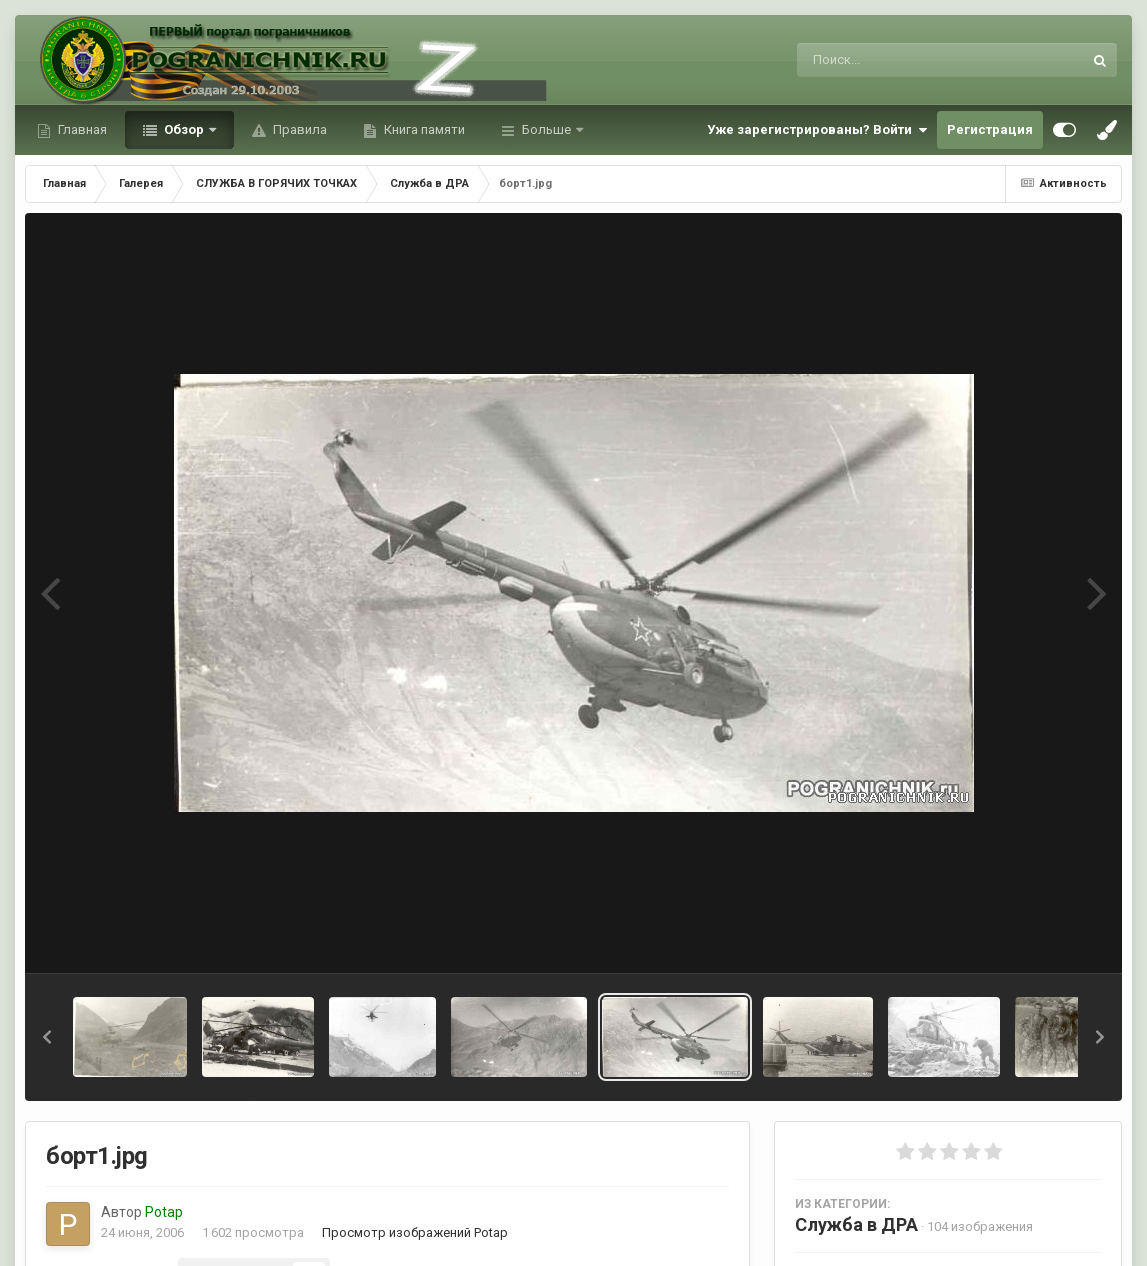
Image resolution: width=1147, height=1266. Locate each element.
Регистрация (990, 129)
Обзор (184, 129)
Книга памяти (423, 129)
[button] (47, 1037)
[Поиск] (902, 60)
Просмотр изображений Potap (415, 1232)
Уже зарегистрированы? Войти (817, 130)
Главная (81, 129)
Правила (298, 129)
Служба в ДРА (856, 1224)
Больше (546, 129)
